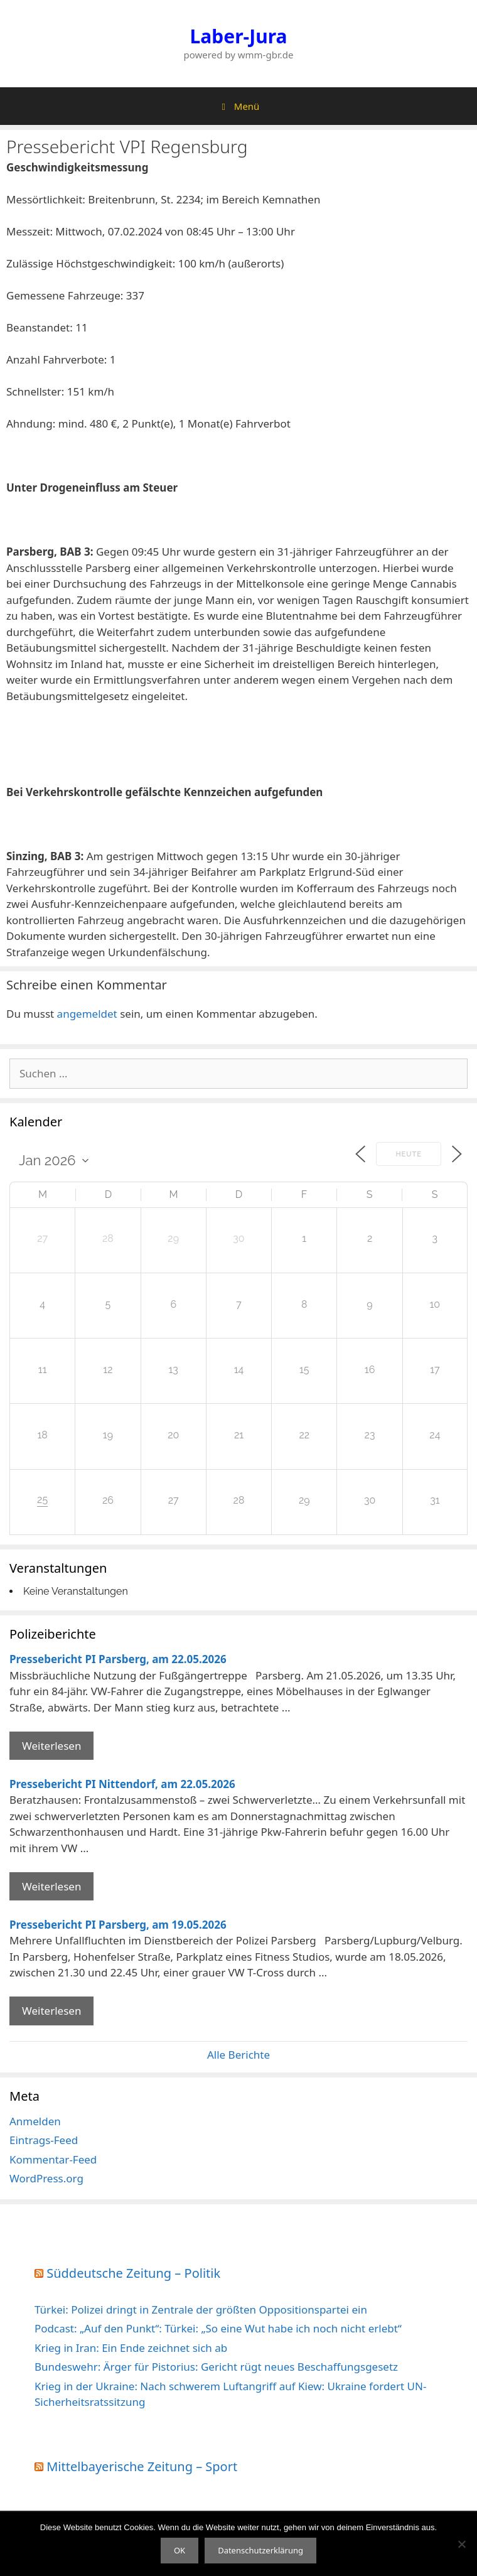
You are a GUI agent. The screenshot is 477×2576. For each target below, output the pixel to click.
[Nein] (461, 2544)
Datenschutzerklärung (260, 2550)
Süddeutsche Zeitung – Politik (133, 2273)
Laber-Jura (238, 36)
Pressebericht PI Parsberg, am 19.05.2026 (118, 1924)
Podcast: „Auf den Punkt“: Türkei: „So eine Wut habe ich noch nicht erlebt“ (218, 2328)
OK (179, 2550)
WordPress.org (46, 2178)
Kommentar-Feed (53, 2159)
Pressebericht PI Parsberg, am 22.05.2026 (118, 1659)
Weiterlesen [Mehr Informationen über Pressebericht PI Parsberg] (51, 1745)
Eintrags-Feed (43, 2140)
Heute (408, 1154)
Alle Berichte (238, 2054)
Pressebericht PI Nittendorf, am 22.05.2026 (122, 1784)
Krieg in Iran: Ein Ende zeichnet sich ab (131, 2348)
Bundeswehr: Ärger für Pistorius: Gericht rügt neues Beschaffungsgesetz (216, 2366)
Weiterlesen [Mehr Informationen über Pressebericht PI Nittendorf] (51, 1886)
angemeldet (87, 1013)
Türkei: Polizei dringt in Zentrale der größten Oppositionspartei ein (201, 2309)
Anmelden (35, 2121)
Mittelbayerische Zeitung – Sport (141, 2466)
